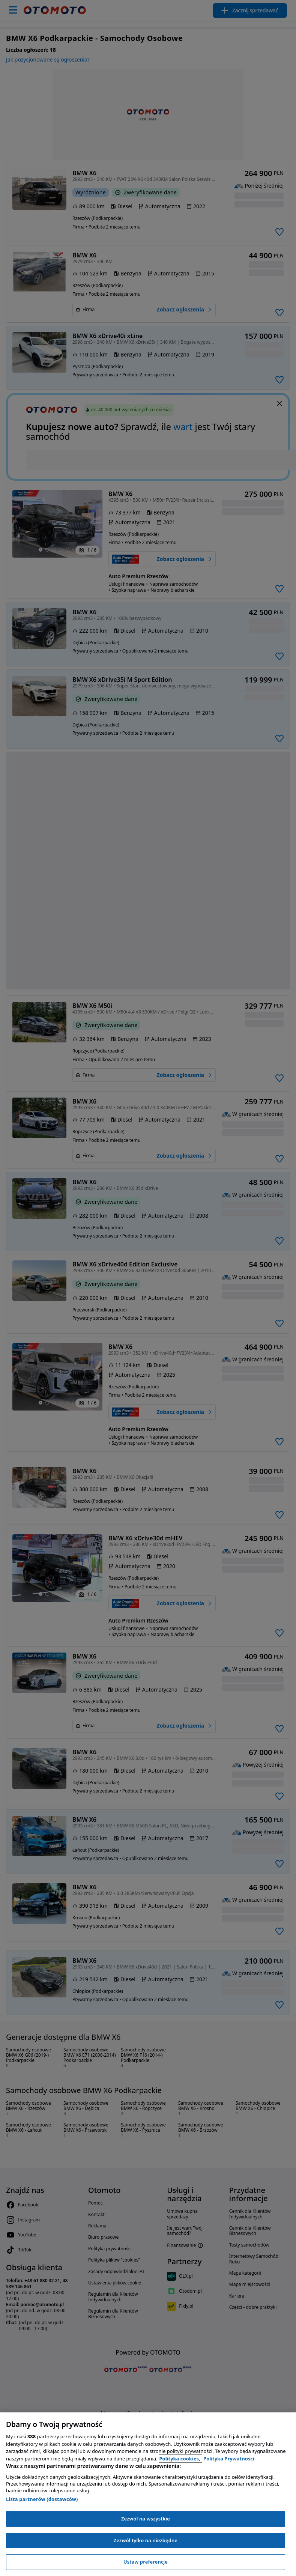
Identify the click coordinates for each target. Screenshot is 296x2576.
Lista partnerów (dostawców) (42, 2499)
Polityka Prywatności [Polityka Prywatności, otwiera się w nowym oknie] (228, 2458)
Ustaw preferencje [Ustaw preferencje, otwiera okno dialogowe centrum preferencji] (145, 2561)
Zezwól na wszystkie (145, 2518)
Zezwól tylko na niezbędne (145, 2540)
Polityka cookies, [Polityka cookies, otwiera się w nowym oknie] (180, 2458)
